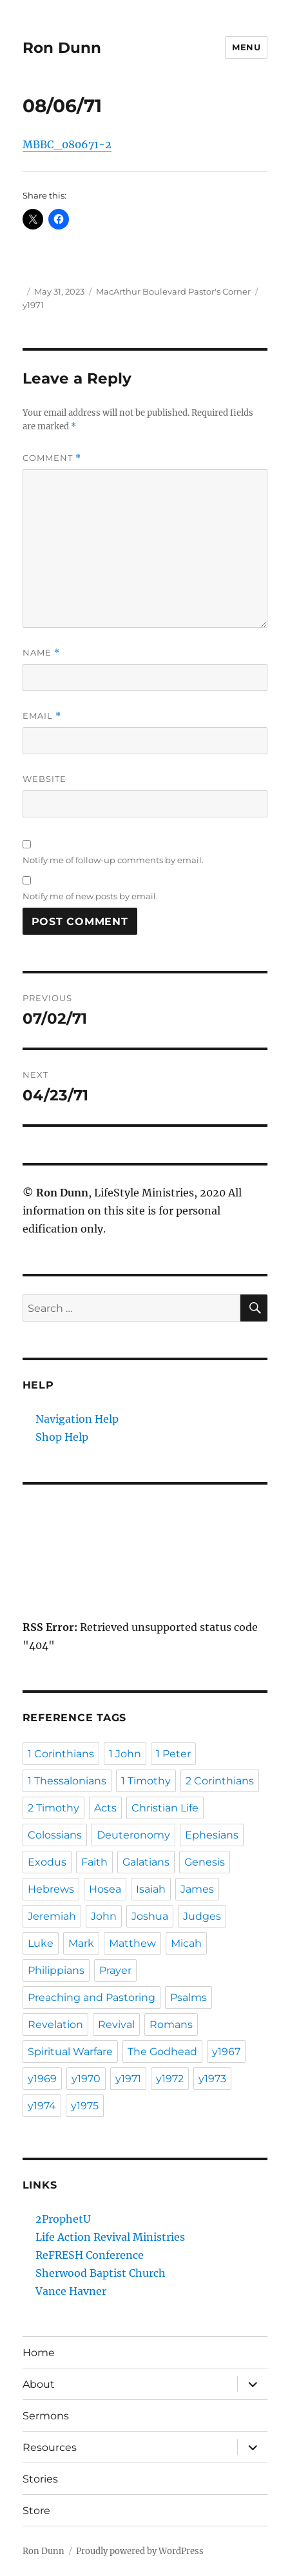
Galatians (145, 1862)
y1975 (85, 2106)
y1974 (42, 2106)
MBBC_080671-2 (67, 144)
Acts (105, 1808)
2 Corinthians (220, 1781)
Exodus (47, 1862)
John (104, 1916)
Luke (40, 1943)
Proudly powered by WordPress (140, 2551)
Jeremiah (52, 1916)
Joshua (149, 1916)
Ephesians (211, 1835)
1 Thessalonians (67, 1781)
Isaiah (151, 1889)
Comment (52, 458)
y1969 (42, 2079)
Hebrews (51, 1889)
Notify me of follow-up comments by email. (113, 860)
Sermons (46, 2416)
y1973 (212, 2079)
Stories (40, 2479)
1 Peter (173, 1754)
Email (42, 715)
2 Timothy (53, 1808)
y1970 (86, 2079)
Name (41, 652)
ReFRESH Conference (89, 2255)
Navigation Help (77, 1418)
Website (44, 779)
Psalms (188, 1997)
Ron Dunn (62, 48)
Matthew (132, 1943)
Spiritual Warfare (70, 2051)
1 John (125, 1754)
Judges (202, 1916)
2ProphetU (63, 2218)
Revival (116, 2024)
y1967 (226, 2051)
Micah (186, 1943)
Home (39, 2353)
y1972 (170, 2079)
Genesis (204, 1862)
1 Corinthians (61, 1754)
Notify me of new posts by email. (90, 896)
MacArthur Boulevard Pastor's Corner (173, 291)
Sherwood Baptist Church (100, 2273)
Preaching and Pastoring (91, 1997)
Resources (50, 2447)
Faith (94, 1862)
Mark (81, 1943)
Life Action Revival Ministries (110, 2236)
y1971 (33, 305)
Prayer (115, 1970)
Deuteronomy (133, 1835)
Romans (171, 2024)
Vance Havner (70, 2291)
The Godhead (162, 2051)
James (197, 1889)
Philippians (56, 1970)
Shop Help (61, 1436)
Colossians (55, 1835)
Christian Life (164, 1808)
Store (36, 2510)
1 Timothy (146, 1781)
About (39, 2384)
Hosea (105, 1889)
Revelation (55, 2024)
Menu (246, 47)
